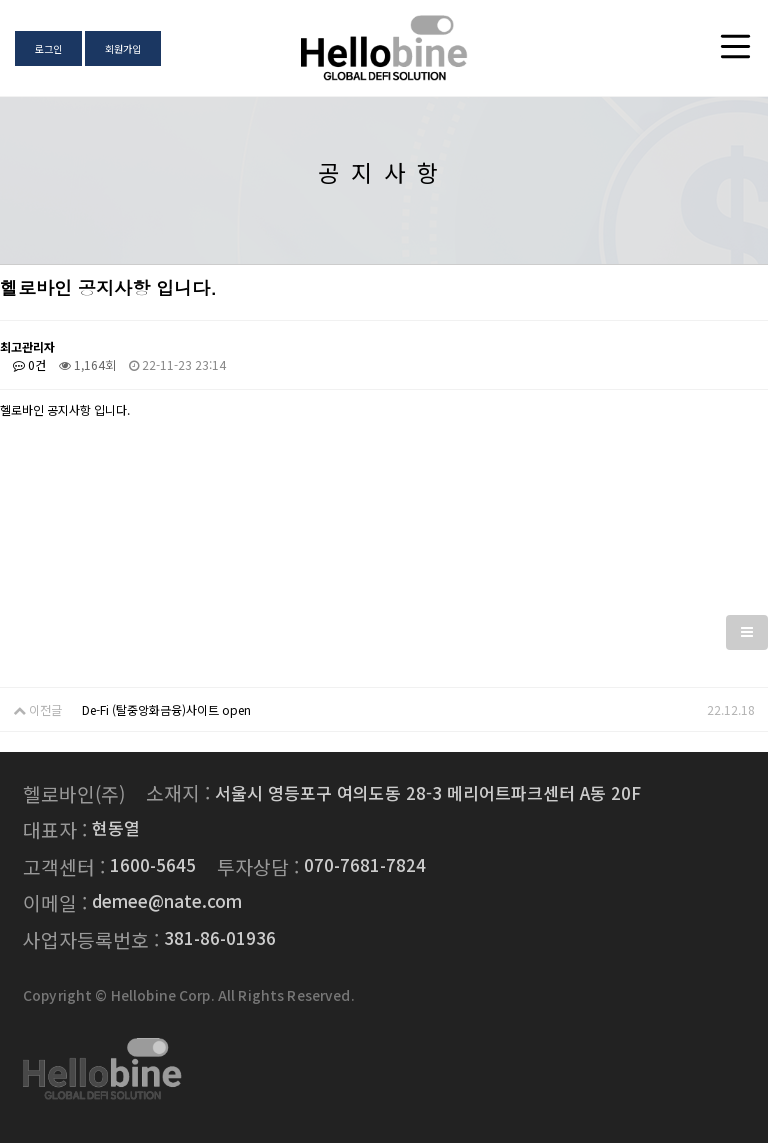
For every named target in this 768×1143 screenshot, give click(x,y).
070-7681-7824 (365, 864)
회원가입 (123, 48)
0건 (29, 364)
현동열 (116, 827)
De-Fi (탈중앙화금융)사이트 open (166, 709)
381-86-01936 (220, 937)
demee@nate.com (167, 900)
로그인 (48, 48)
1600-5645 (153, 864)
